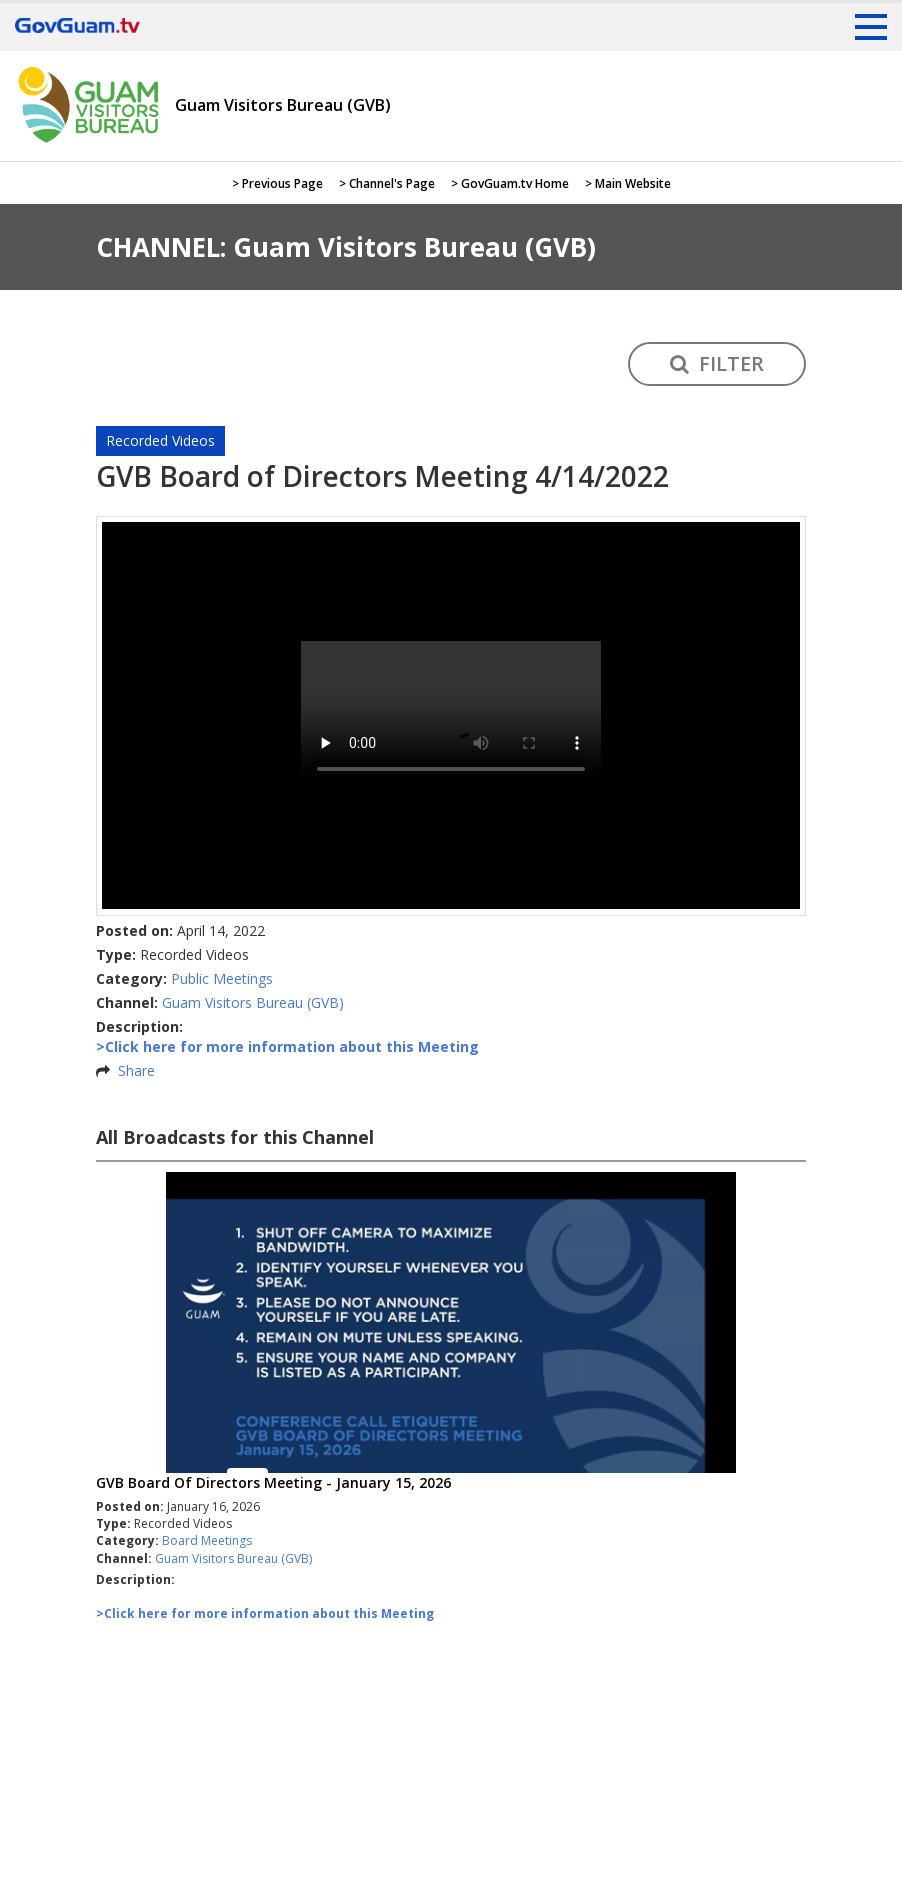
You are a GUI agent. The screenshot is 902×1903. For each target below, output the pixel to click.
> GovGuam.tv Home (510, 183)
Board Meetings (207, 1540)
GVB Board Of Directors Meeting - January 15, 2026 (273, 1482)
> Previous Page (277, 183)
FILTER (717, 363)
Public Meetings (222, 978)
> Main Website (628, 183)
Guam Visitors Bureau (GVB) (253, 1002)
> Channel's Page (387, 183)
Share (136, 1070)
